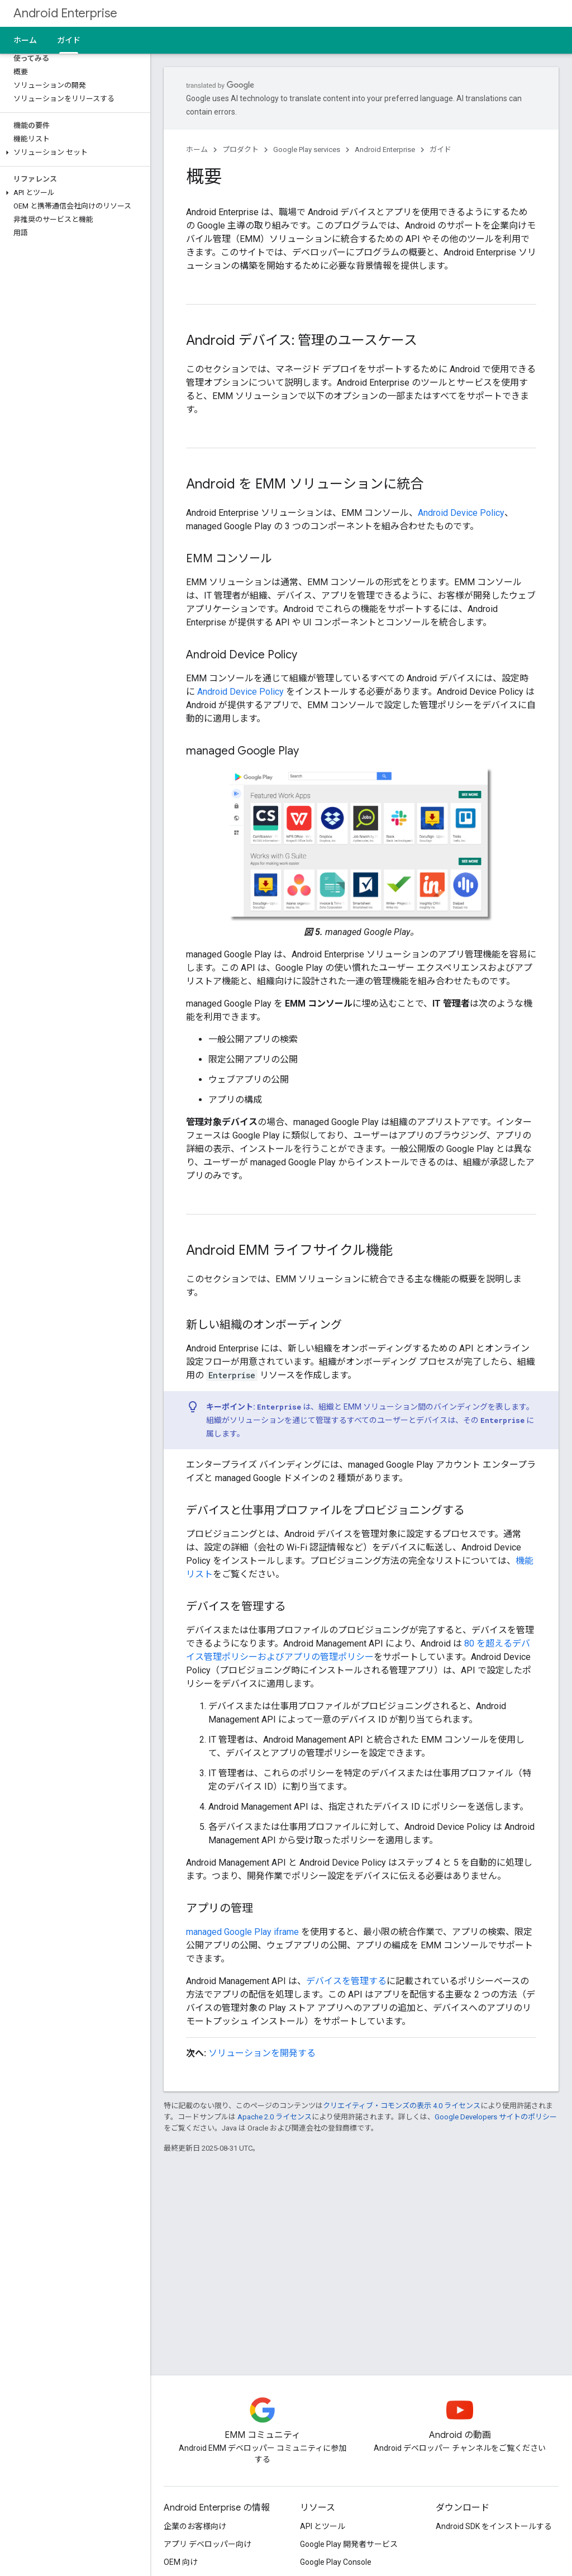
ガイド (440, 149)
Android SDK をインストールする (494, 2526)
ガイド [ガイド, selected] (68, 40)
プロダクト (240, 149)
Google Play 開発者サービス (349, 2544)
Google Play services (306, 149)
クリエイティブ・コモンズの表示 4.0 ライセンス (401, 2105)
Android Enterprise (65, 13)
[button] (73, 152)
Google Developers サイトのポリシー (496, 2117)
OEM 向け (181, 2562)
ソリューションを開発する (262, 2053)
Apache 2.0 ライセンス (274, 2117)
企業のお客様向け (195, 2526)
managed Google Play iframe (242, 1932)
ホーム (25, 40)
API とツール (322, 2526)
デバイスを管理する (346, 1981)
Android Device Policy (461, 512)
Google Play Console (335, 2562)
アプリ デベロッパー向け (207, 2544)
